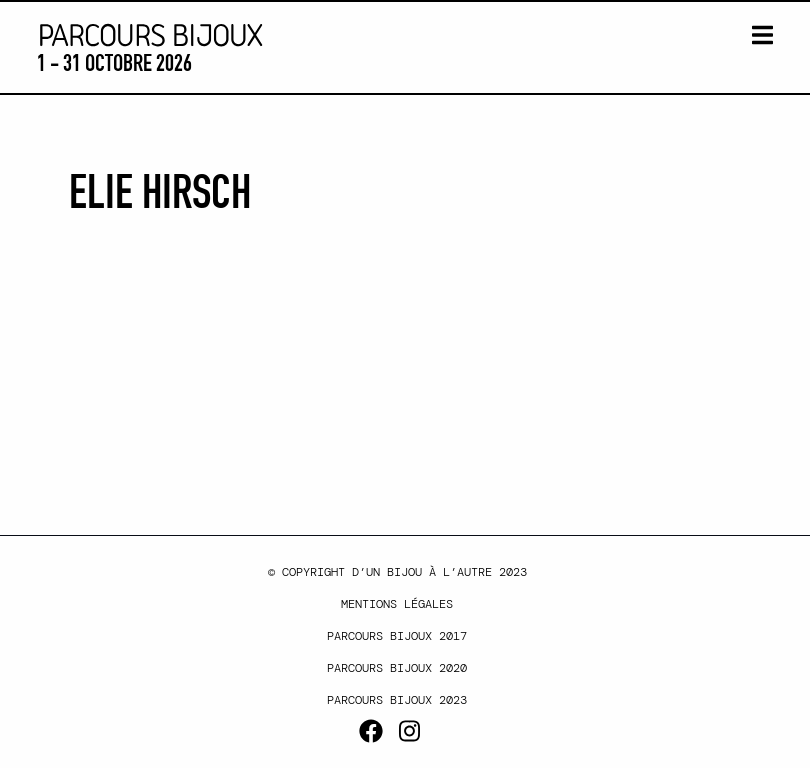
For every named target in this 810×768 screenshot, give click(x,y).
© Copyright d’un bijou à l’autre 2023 (397, 572)
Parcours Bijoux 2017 (397, 636)
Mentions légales (397, 604)
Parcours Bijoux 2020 (397, 668)
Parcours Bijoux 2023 (397, 700)
